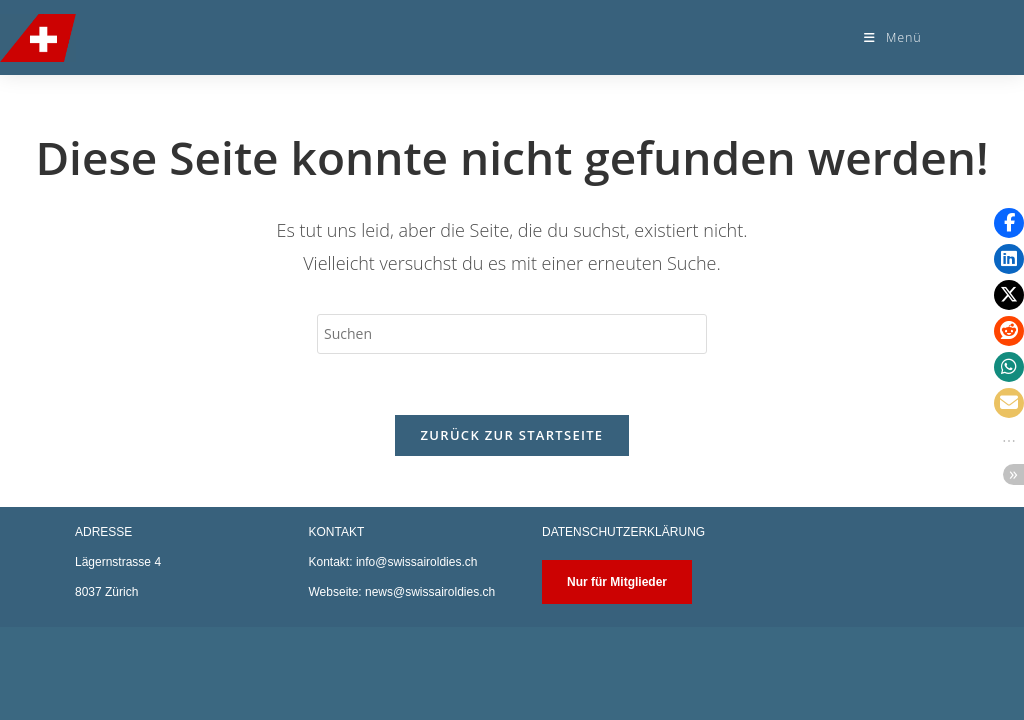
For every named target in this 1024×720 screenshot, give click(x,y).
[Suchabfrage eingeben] (512, 334)
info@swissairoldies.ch (417, 655)
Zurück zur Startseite (512, 435)
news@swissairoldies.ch (430, 685)
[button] (1009, 223)
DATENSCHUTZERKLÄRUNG (623, 625)
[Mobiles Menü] (893, 37)
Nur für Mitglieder (617, 675)
